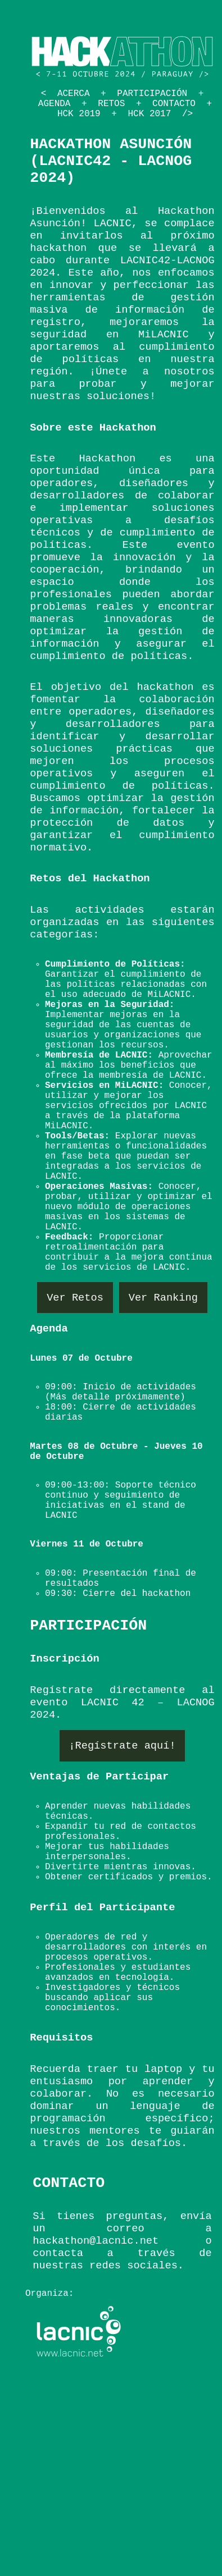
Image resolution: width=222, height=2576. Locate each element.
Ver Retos (75, 1297)
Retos (111, 104)
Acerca (73, 94)
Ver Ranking (163, 1297)
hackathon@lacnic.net (95, 2241)
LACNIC (113, 223)
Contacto (174, 104)
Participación (152, 94)
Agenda (54, 104)
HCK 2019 (79, 114)
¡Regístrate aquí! (122, 1746)
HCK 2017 (149, 114)
